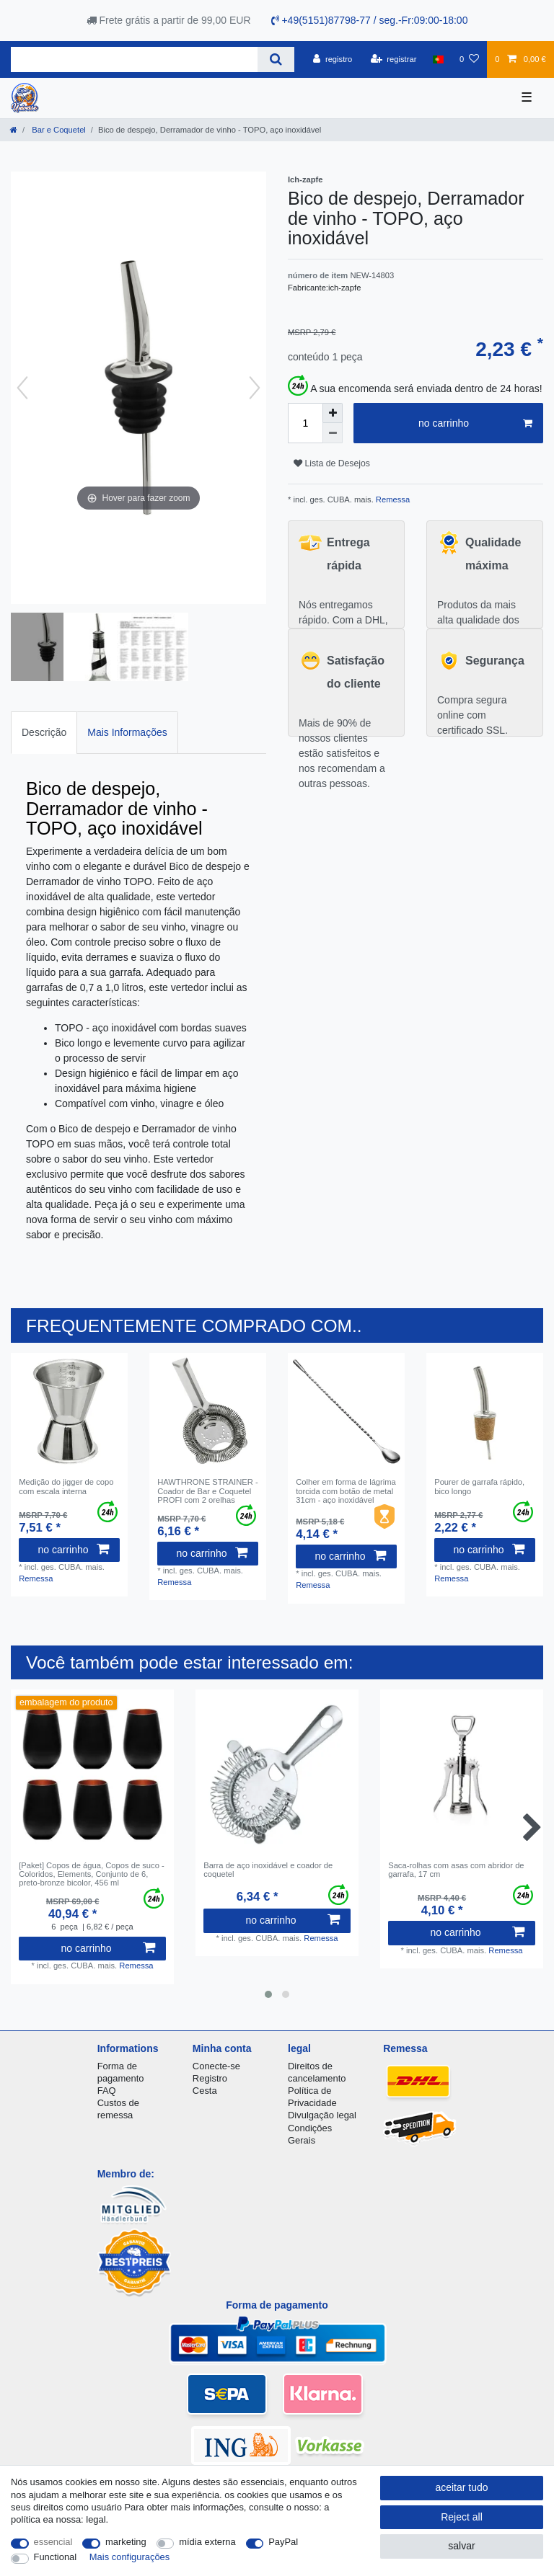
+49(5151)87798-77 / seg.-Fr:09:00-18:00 (369, 20)
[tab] (44, 732)
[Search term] (134, 59)
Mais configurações (129, 2556)
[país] (438, 59)
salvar (461, 2545)
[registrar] (394, 59)
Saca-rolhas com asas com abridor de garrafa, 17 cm (456, 1869)
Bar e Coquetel (58, 129)
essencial (53, 2541)
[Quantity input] (305, 423)
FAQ (106, 2090)
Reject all (462, 2517)
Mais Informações (127, 732)
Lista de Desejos (332, 463)
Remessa (392, 499)
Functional (55, 2556)
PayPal (283, 2541)
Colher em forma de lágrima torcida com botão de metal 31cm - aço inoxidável (346, 1491)
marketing (125, 2541)
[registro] (332, 59)
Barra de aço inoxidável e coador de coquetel (268, 1869)
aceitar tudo (461, 2487)
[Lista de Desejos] (469, 59)
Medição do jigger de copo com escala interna (66, 1486)
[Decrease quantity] (332, 433)
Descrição (44, 732)
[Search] (276, 59)
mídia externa (207, 2541)
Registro (210, 2078)
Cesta (205, 2090)
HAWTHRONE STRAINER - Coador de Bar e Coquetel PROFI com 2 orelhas (207, 1491)
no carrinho (475, 423)
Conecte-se (216, 2066)
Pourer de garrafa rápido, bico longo (479, 1486)
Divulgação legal (322, 2115)
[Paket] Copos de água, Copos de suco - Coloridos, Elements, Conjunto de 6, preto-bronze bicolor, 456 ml (91, 1874)
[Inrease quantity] (332, 413)
